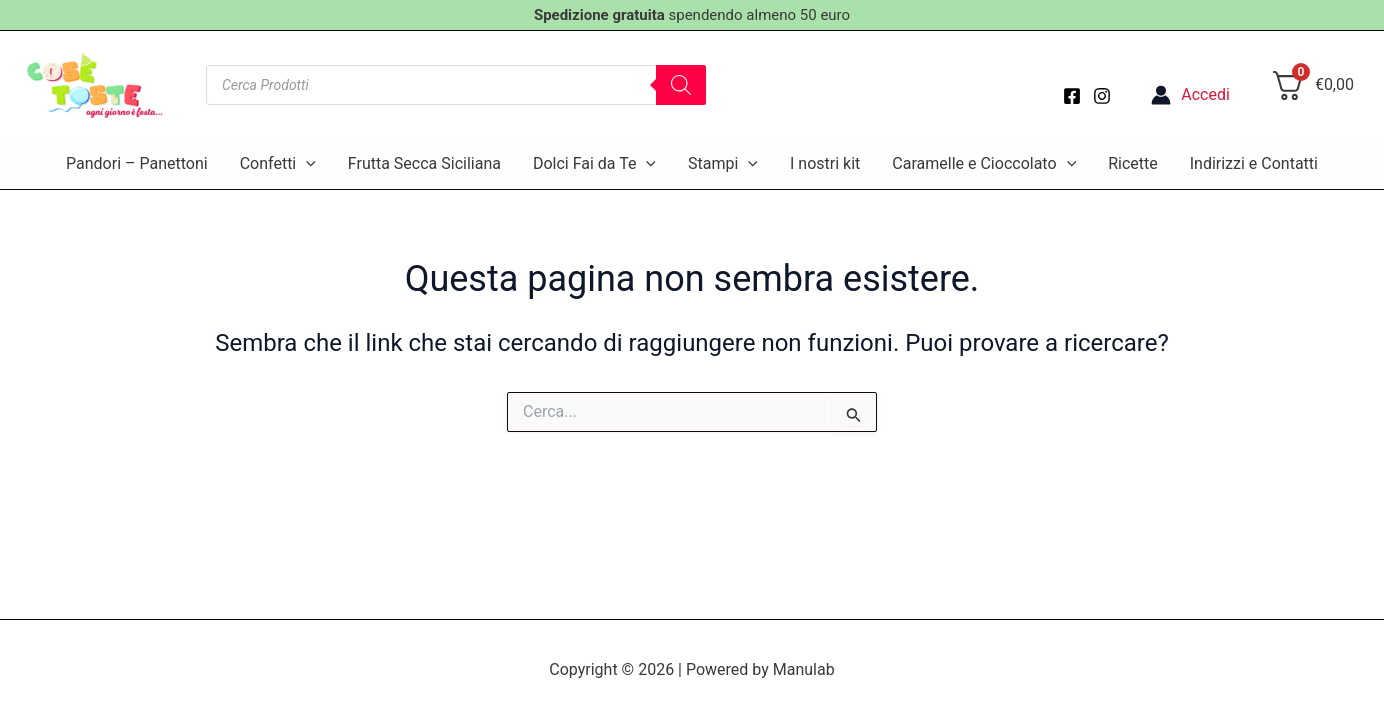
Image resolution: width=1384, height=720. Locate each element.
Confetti (278, 164)
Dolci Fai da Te (594, 164)
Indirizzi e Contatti (1254, 163)
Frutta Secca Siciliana (424, 163)
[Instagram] (1102, 96)
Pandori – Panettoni (137, 163)
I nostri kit (825, 163)
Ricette (1133, 163)
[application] (306, 164)
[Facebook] (1072, 96)
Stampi (723, 164)
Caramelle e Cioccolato (984, 164)
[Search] (681, 85)
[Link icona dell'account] (1190, 95)
